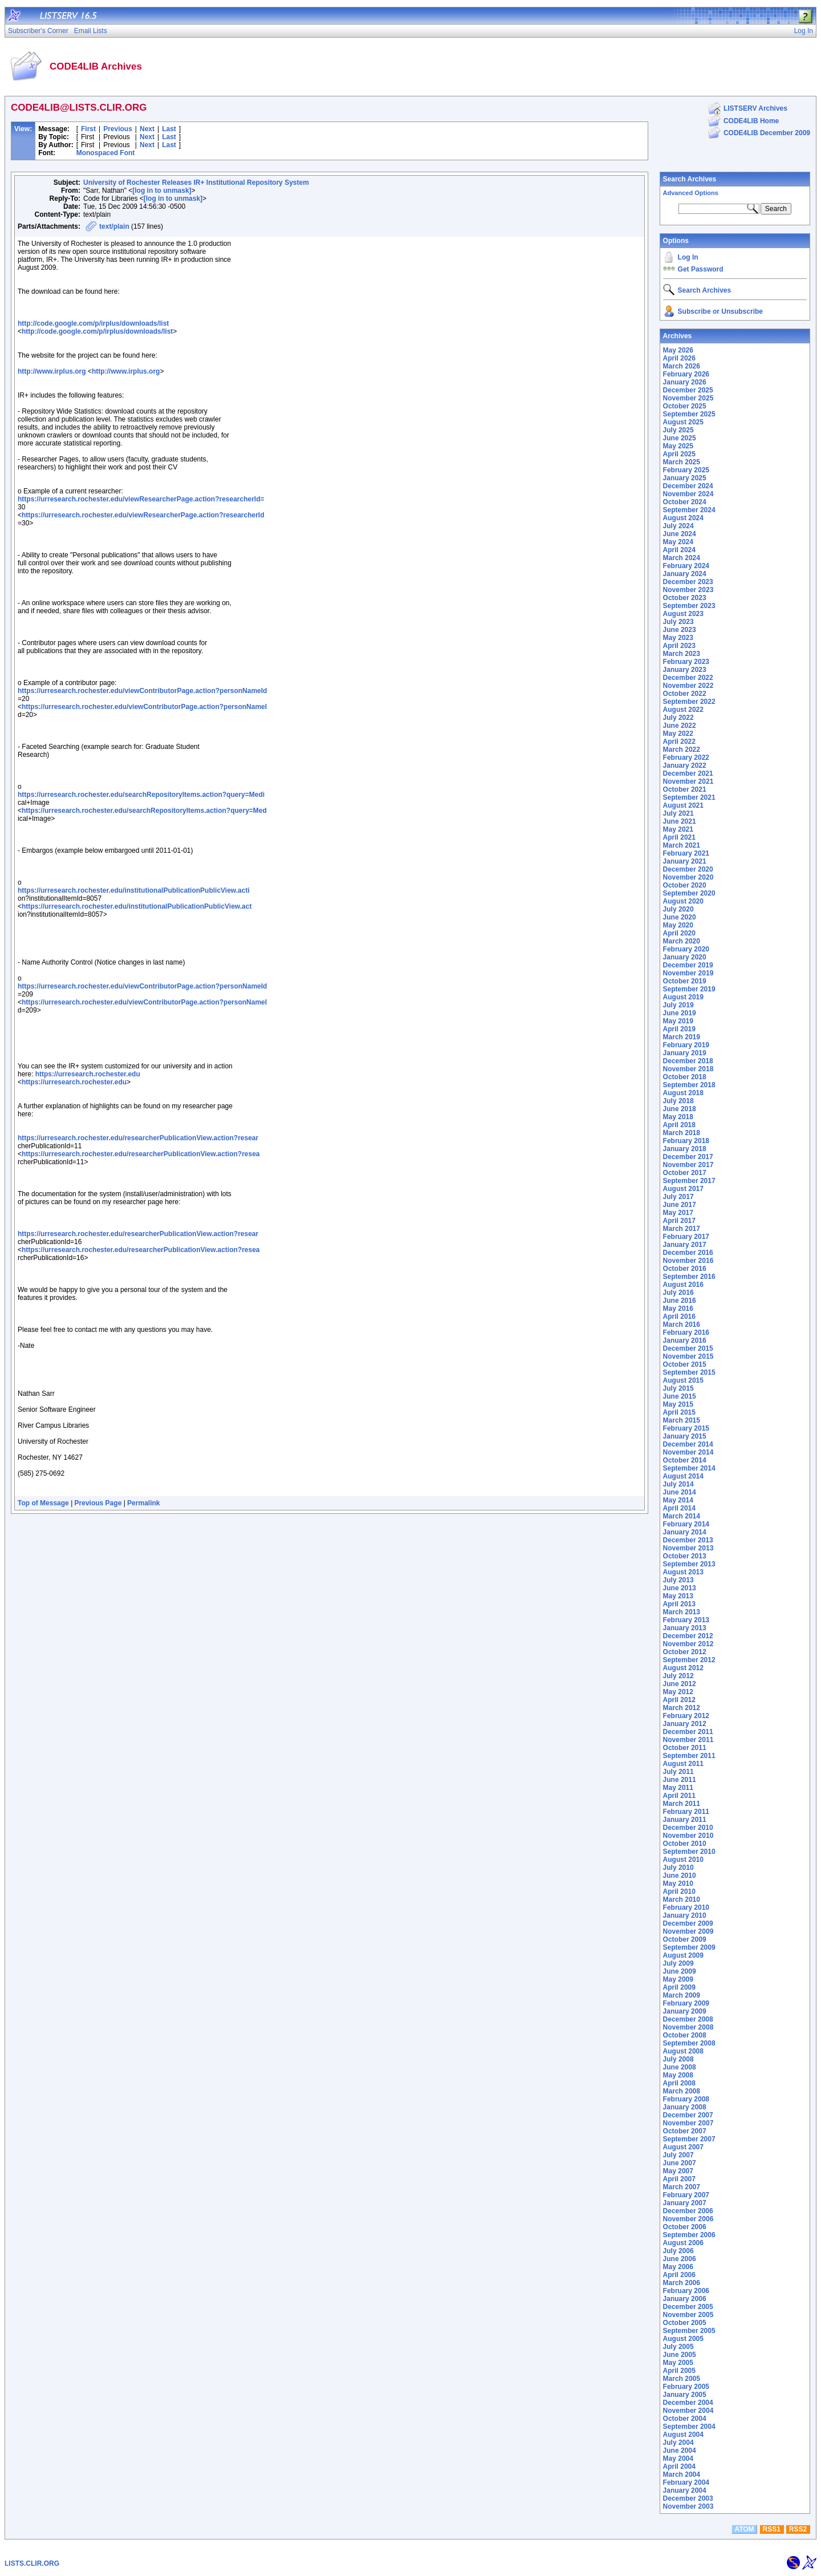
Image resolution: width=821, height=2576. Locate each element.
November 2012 (688, 1644)
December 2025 (688, 390)
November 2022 (688, 686)
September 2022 (689, 702)
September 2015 (689, 1372)
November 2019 (688, 973)
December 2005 (688, 2307)
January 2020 (684, 957)
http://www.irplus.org (52, 371)
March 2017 (681, 1229)
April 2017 (679, 1221)
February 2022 (686, 758)
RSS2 (798, 2529)
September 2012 (689, 1660)
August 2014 (683, 1476)
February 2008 (686, 2099)
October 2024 (684, 502)
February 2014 (686, 1524)
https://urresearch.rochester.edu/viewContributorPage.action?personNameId (142, 691)
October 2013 (684, 1556)
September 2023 (689, 606)
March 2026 (681, 366)
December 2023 (688, 582)
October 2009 (684, 1939)
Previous (117, 129)
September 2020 (689, 893)
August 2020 (683, 901)
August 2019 (683, 997)
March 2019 (681, 1037)
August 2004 (683, 2435)
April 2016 (679, 1317)
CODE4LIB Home (751, 121)
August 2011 (683, 1764)
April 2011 (679, 1796)
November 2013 (688, 1548)
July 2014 (678, 1484)
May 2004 (678, 2458)
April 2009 (679, 1987)
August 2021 (683, 805)
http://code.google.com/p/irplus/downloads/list (93, 323)
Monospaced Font (105, 153)
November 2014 (688, 1452)
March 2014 (681, 1516)
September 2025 (689, 414)
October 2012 (684, 1652)
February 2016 (686, 1332)
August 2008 (683, 2051)
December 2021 (688, 773)
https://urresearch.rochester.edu (87, 1074)
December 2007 (688, 2115)
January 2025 (684, 478)
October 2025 (684, 406)
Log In (688, 257)
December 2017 (688, 1157)
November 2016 (688, 1261)
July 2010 (678, 1868)
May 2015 (678, 1404)
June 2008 (679, 2067)
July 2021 (678, 813)
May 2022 (678, 734)
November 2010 (688, 1836)
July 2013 (678, 1580)
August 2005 (683, 2339)
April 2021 (679, 837)
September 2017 (689, 1181)
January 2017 (684, 1245)
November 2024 (688, 494)
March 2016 (681, 1324)
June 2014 (679, 1492)
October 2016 (684, 1269)
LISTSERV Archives (755, 108)
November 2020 (688, 877)
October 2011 (684, 1748)
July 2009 (678, 1963)
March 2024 (681, 558)
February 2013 (686, 1620)
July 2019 (678, 1005)
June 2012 (679, 1684)
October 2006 (684, 2227)
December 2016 (688, 1253)
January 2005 (684, 2395)
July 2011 (678, 1772)
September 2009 (689, 1947)
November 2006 (688, 2219)
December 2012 (688, 1636)
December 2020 (688, 869)
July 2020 (678, 909)
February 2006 (686, 2291)
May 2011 (678, 1788)
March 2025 (681, 462)
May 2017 (678, 1213)
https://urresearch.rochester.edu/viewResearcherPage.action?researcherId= (141, 499)
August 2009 (683, 1955)
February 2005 (686, 2387)
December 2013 (688, 1540)
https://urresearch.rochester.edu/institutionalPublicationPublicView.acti (134, 890)
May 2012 (678, 1692)
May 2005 (678, 2363)
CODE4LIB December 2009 (767, 133)
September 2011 (689, 1756)
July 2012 (678, 1676)
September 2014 (689, 1468)
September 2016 (689, 1277)
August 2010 (683, 1860)
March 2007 (681, 2187)
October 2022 (684, 694)
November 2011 (688, 1740)
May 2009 (678, 1979)
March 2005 (681, 2379)
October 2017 (684, 1173)
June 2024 (679, 534)
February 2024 (686, 566)
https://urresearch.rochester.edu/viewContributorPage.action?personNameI (144, 707)
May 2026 (678, 350)
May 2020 (678, 925)
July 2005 (678, 2347)
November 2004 (688, 2411)
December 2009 (688, 1923)
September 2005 (689, 2331)
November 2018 (688, 1069)
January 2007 (684, 2203)
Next (147, 129)
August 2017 (683, 1189)
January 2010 (684, 1915)
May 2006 (678, 2267)
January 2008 (684, 2107)
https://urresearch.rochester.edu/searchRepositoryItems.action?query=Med (144, 811)
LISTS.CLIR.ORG (32, 2563)
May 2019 (678, 1021)
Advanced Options (690, 192)
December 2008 (688, 2019)
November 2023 (688, 590)
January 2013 (684, 1628)
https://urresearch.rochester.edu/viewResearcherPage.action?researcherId (143, 515)
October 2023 (684, 598)
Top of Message (43, 1503)
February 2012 (686, 1716)
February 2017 (686, 1237)
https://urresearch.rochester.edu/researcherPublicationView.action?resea (141, 1154)
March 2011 (681, 1804)
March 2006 (681, 2283)
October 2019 (684, 981)
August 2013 (683, 1572)
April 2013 (679, 1604)
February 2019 (686, 1045)
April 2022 (679, 742)
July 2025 (678, 430)
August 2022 (683, 710)
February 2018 (686, 1141)
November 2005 (688, 2315)
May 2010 (678, 1884)
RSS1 (772, 2529)
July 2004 (678, 2443)
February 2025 (686, 470)
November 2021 (688, 781)
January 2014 (684, 1532)
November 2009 (688, 1931)
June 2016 (679, 1301)
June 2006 (679, 2259)
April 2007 (679, 2179)
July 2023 (678, 622)
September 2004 (689, 2427)
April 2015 (679, 1412)
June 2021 (679, 821)
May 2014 (678, 1500)
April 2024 (679, 550)
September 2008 (689, 2043)
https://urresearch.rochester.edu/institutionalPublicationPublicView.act (136, 906)
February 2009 (686, 2003)
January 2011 (684, 1820)
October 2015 (684, 1364)
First (88, 129)
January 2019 (684, 1053)
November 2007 (688, 2123)
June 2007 (679, 2163)
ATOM (744, 2529)
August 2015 (683, 1380)
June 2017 (679, 1205)
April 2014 (679, 1508)
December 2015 (688, 1348)
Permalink (143, 1503)
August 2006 (683, 2243)
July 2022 (678, 718)
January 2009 (684, 2011)
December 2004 (688, 2403)
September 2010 (689, 1852)
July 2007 (678, 2155)
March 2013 (681, 1612)
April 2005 (679, 2371)
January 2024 (684, 574)
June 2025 (679, 438)
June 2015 (679, 1396)
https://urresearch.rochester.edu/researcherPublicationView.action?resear (138, 1138)
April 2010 (679, 1891)
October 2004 (684, 2419)
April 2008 (679, 2083)
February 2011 (686, 1812)
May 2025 (678, 446)
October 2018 (684, 1077)
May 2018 (678, 1117)
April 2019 (679, 1029)
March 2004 (681, 2474)
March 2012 (681, 1708)
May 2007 (678, 2171)
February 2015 (686, 1428)
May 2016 (678, 1309)
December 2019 (688, 965)
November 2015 (688, 1356)
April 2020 (679, 933)
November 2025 (688, 398)
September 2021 (689, 797)
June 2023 (679, 630)
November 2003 (688, 2506)
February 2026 (686, 374)
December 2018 (688, 1061)
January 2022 (684, 765)
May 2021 (678, 829)
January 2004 (684, 2490)
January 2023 (684, 670)
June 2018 (679, 1109)
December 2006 (688, 2211)
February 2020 (686, 949)
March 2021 (681, 845)
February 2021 (686, 853)
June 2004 (679, 2451)
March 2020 (681, 941)
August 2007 (683, 2147)
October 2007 (684, 2131)
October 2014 (684, 1460)
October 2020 (684, 885)
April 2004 (679, 2466)
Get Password (701, 269)
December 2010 (688, 1828)
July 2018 (678, 1101)
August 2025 (683, 422)
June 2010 (679, 1876)
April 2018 (679, 1125)
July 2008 (678, 2059)
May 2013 (678, 1596)
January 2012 (684, 1724)
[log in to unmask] (161, 191)
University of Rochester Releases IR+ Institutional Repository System (196, 183)
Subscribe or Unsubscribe (720, 311)
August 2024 (683, 518)
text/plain (114, 226)
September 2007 (689, 2139)
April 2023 (679, 646)
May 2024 (678, 542)
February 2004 (686, 2482)
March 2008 (681, 2091)
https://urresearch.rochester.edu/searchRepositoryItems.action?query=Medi (141, 795)
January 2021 (684, 861)
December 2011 (688, 1732)
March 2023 (681, 654)
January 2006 (684, 2299)
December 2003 (688, 2498)
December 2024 (688, 486)
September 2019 (689, 989)
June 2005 (679, 2355)
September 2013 (689, 1564)
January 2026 (684, 382)
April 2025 (679, 454)
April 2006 (679, 2275)
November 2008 (688, 2027)
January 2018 (684, 1149)
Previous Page (98, 1503)
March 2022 (681, 750)
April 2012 (679, 1700)
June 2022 (679, 726)
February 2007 (686, 2195)
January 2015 (684, 1436)
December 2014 (688, 1444)
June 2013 (679, 1588)
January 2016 (684, 1340)
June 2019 (679, 1013)
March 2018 (681, 1133)
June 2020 (679, 917)
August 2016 (683, 1285)
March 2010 (681, 1899)
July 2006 (678, 2251)
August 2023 (683, 614)
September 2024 (689, 510)
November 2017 (688, 1165)
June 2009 (679, 1971)
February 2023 (686, 662)
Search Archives (690, 179)
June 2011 (679, 1780)
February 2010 (686, 1907)
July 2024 (678, 526)
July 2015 (678, 1388)
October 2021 (684, 789)
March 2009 (681, 1995)
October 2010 (684, 1844)
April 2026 (679, 358)
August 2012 (683, 1668)
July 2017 (678, 1197)
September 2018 (689, 1085)
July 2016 (678, 1293)
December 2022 (688, 678)
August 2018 (683, 1093)
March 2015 (681, 1420)
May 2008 (678, 2075)
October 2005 (684, 2323)
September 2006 (689, 2235)
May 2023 (678, 638)
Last (169, 129)
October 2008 (684, 2035)
